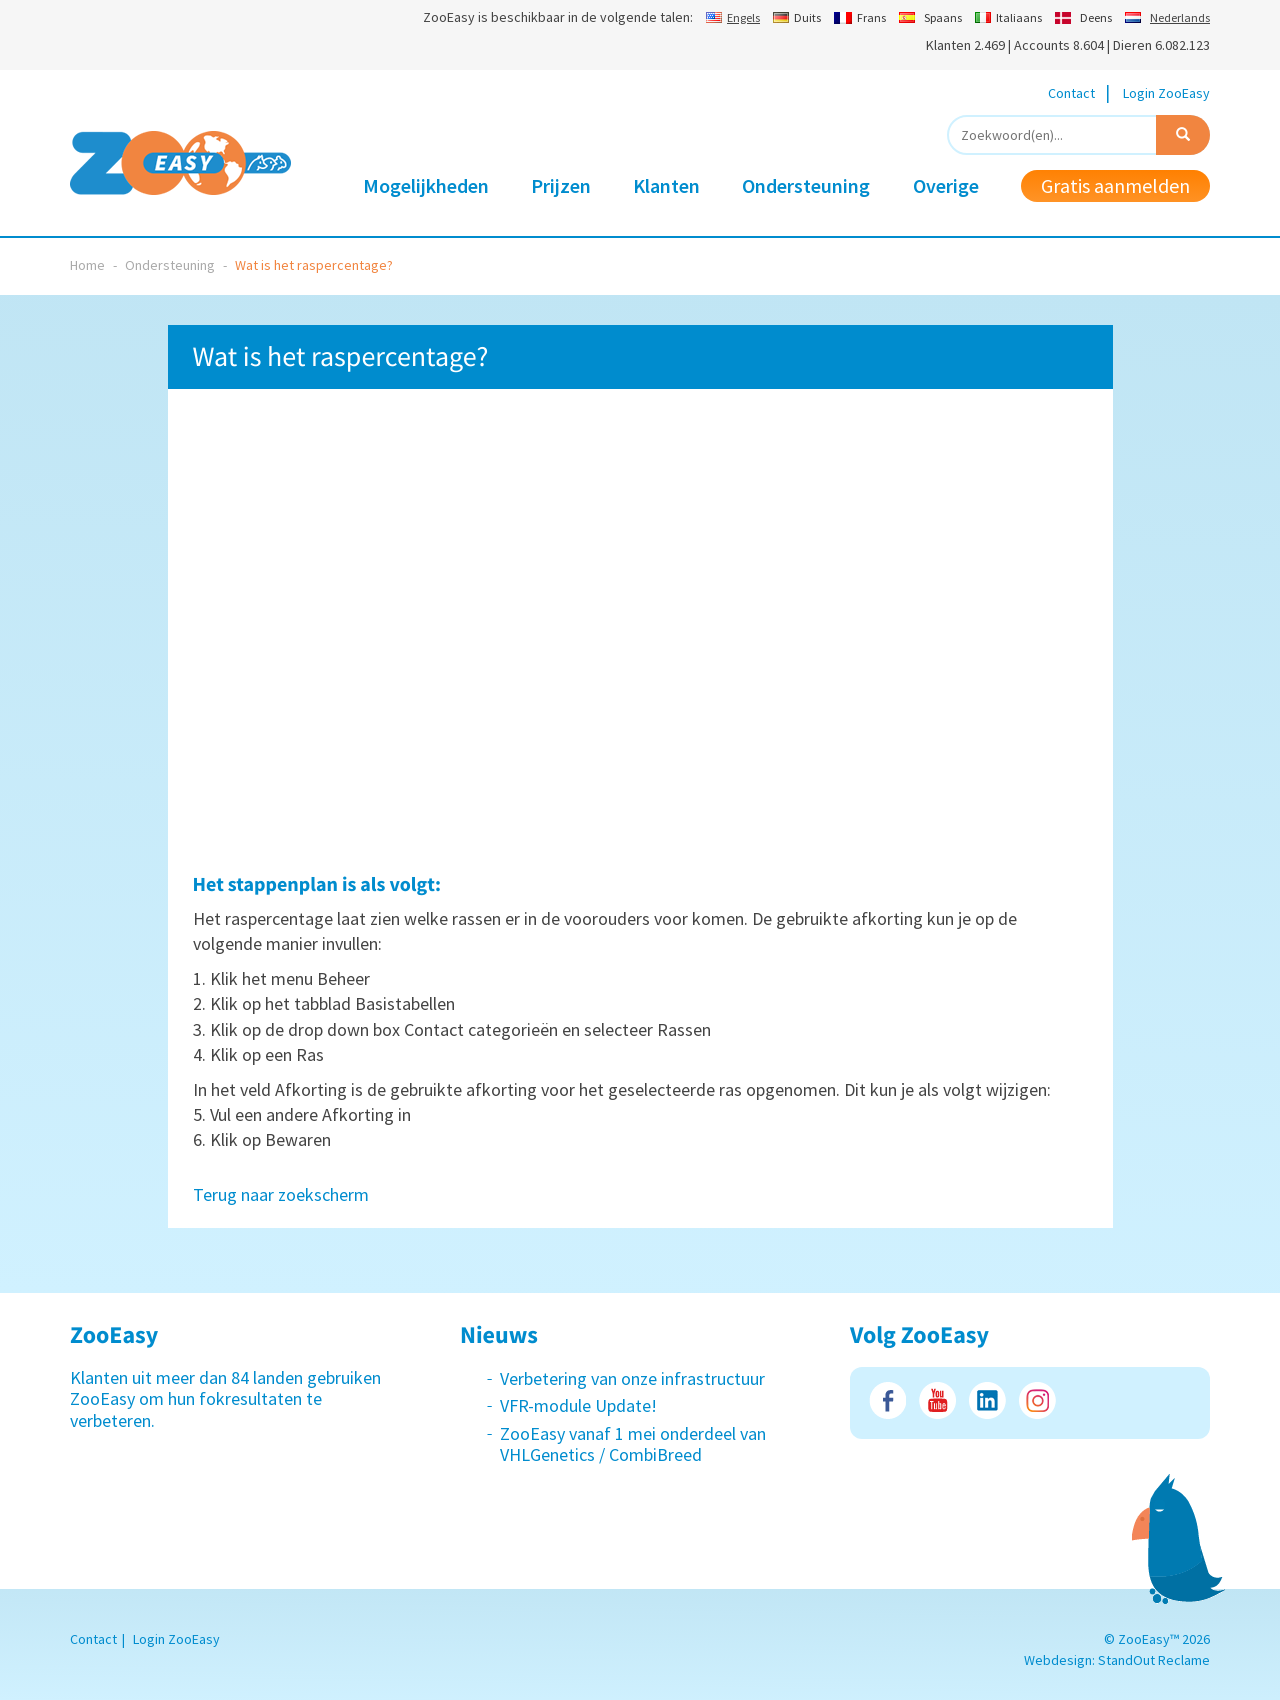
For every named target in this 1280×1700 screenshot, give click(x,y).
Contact (1071, 93)
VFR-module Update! (578, 1405)
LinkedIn (987, 1400)
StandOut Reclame (1154, 1660)
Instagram (1037, 1400)
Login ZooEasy (1166, 93)
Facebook (887, 1400)
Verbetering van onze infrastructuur (632, 1378)
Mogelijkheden (426, 185)
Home (87, 265)
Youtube (937, 1400)
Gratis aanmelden (1115, 185)
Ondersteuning (806, 185)
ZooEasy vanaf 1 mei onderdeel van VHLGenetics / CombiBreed (633, 1444)
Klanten (666, 185)
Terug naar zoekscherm (281, 1194)
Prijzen (561, 185)
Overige (946, 185)
